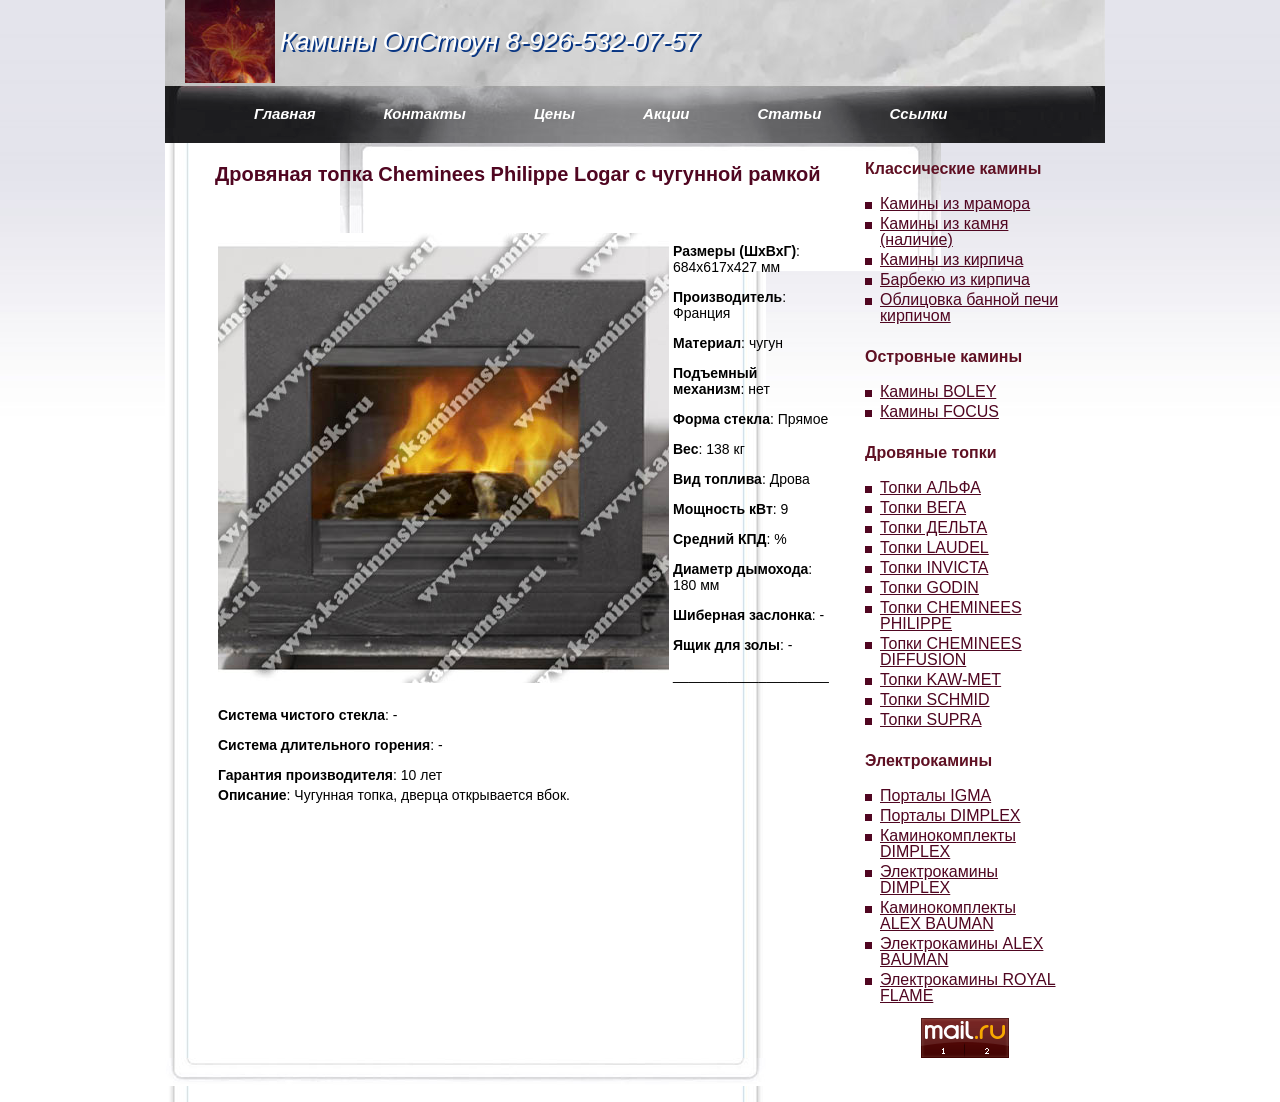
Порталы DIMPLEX (950, 815)
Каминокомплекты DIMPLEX (948, 843)
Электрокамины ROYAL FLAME (968, 987)
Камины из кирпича (951, 259)
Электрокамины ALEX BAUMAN (961, 951)
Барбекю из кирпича (955, 279)
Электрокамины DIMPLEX (939, 879)
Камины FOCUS (939, 411)
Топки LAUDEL (934, 547)
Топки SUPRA (931, 719)
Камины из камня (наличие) (944, 231)
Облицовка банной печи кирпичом (969, 307)
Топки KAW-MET (940, 679)
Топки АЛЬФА (930, 487)
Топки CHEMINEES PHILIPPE (951, 615)
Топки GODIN (929, 587)
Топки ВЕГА (923, 507)
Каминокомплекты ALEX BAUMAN (948, 915)
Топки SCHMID (935, 699)
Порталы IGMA (935, 795)
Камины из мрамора (955, 203)
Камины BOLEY (938, 391)
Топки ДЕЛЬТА (933, 527)
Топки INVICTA (934, 567)
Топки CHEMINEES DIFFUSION (951, 651)
